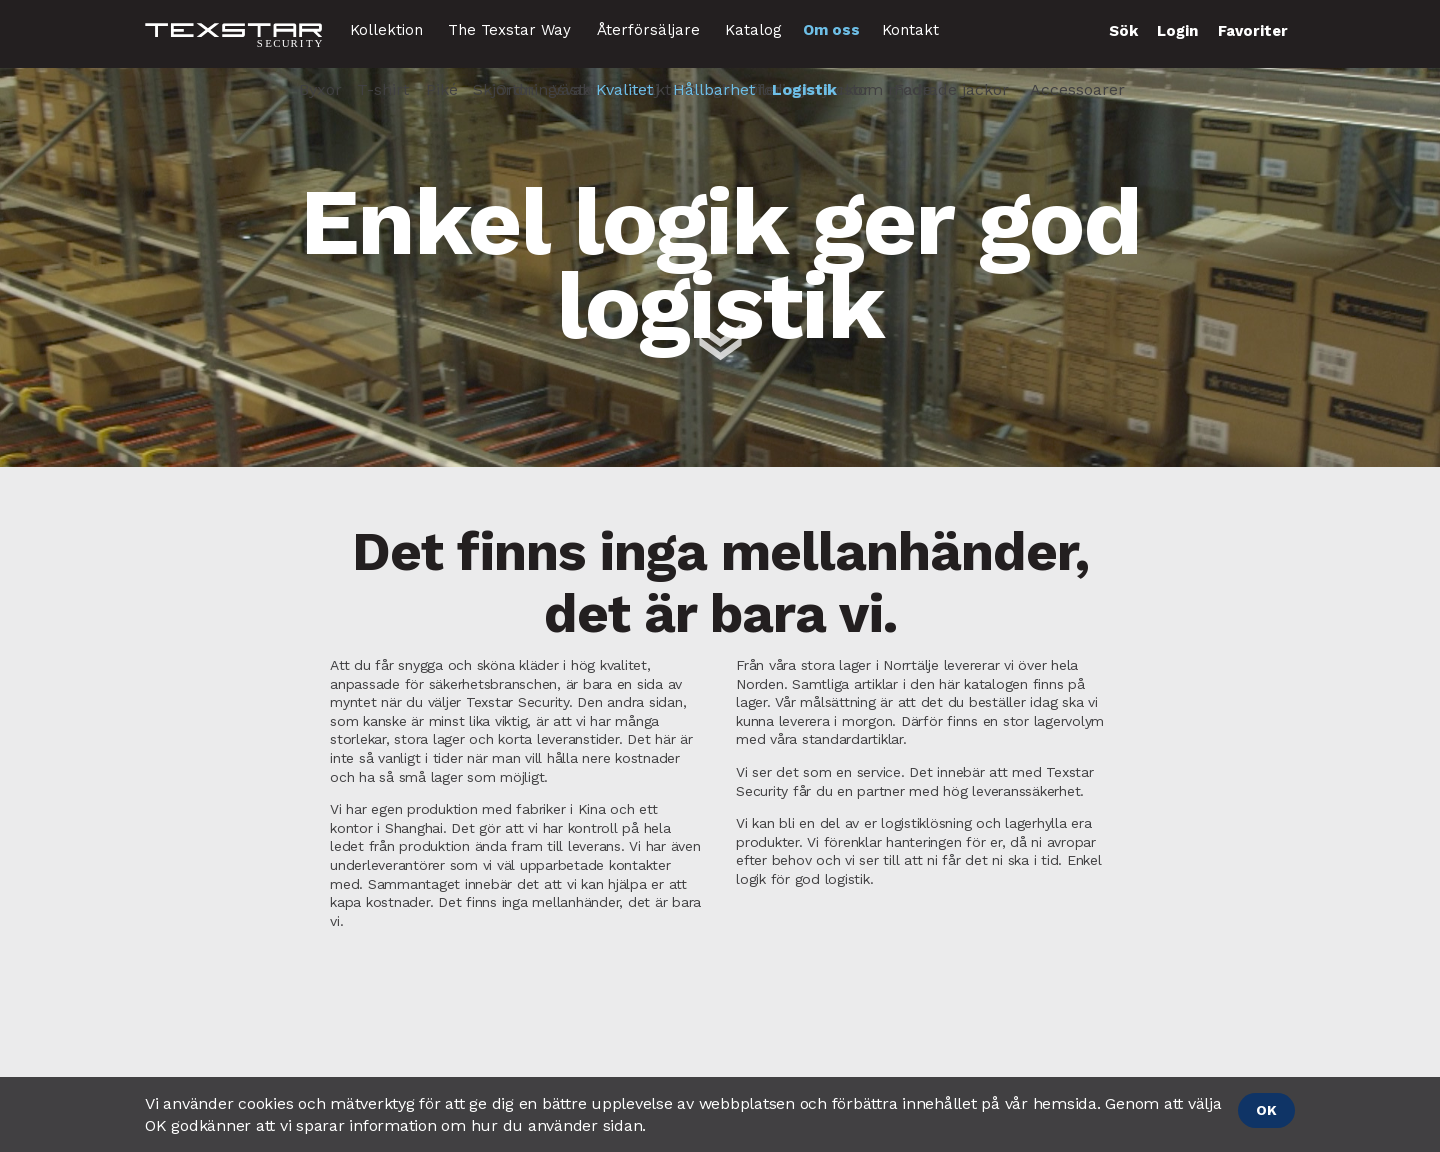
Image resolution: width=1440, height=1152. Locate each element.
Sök (1123, 31)
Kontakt (910, 30)
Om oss (831, 30)
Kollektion (386, 30)
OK (1266, 1110)
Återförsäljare (648, 30)
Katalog (753, 30)
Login (1177, 31)
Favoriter (1253, 31)
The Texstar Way (509, 30)
